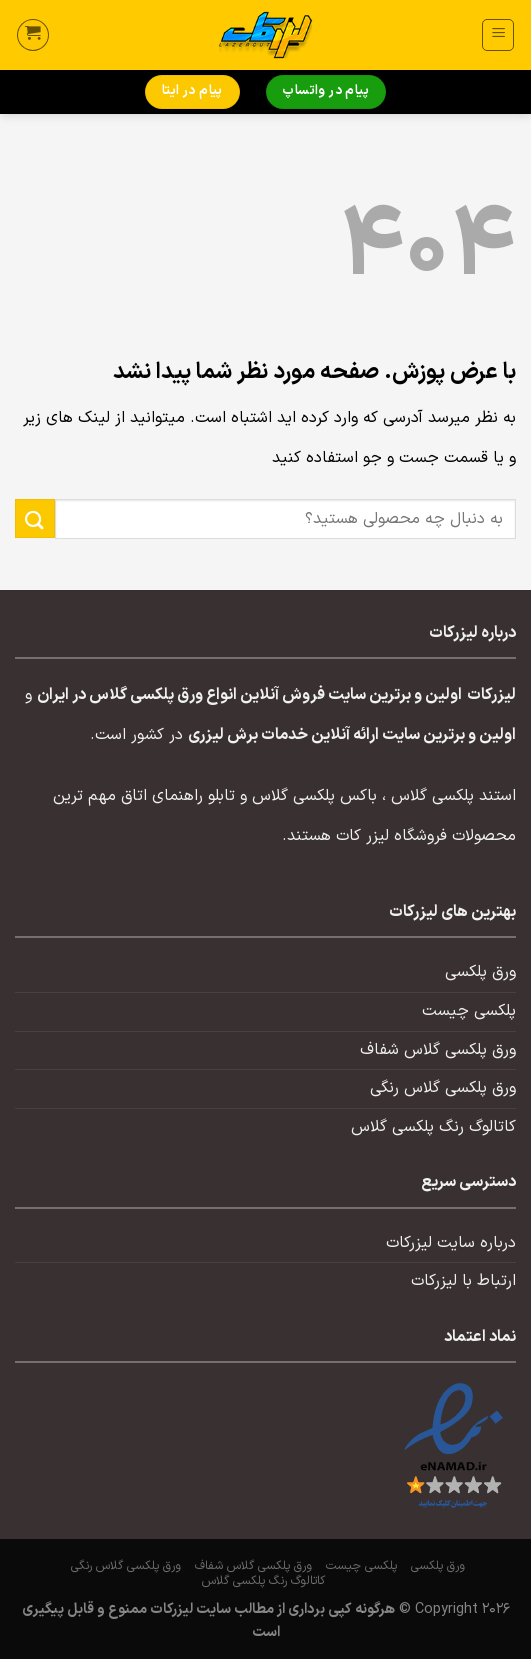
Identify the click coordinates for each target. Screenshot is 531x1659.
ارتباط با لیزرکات (463, 1281)
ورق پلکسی (480, 972)
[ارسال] (35, 518)
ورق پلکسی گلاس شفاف (438, 1050)
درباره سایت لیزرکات (451, 1243)
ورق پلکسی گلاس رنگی (443, 1088)
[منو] (498, 35)
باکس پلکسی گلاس (314, 796)
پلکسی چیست (469, 1011)
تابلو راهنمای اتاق (178, 796)
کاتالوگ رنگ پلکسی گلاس (433, 1127)
